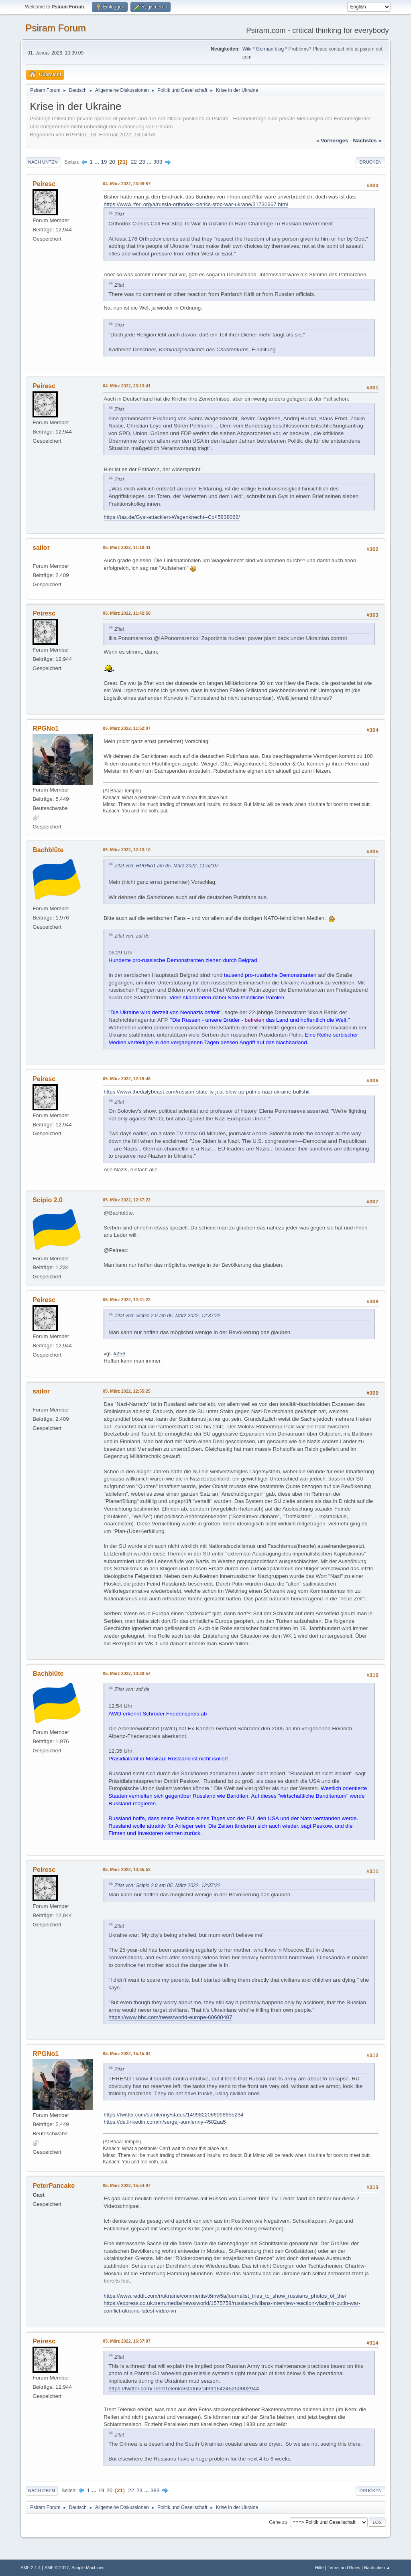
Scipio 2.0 (48, 1200)
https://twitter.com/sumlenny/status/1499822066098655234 (173, 2115)
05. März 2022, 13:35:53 (127, 1869)
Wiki (247, 49)
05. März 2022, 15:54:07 (127, 2185)
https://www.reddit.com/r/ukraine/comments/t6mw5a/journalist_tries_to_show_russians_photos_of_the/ (225, 2296)
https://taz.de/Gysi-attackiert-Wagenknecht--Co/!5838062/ (172, 517)
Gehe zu (278, 2522)
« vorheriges (332, 141)
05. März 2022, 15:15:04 (127, 2053)
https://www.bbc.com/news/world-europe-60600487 (170, 2017)
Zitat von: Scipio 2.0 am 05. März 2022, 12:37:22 (167, 1315)
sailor (41, 547)
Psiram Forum (55, 27)
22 (134, 162)
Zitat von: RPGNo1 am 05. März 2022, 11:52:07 (166, 866)
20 (112, 162)
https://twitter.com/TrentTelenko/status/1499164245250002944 (183, 2389)
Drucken (370, 162)
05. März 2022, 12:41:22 (127, 1299)
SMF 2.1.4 (30, 2567)
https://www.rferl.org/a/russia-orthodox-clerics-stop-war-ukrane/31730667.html (196, 204)
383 (157, 162)
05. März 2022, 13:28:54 (127, 1673)
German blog (270, 49)
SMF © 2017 (57, 2567)
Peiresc (44, 183)
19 (104, 162)
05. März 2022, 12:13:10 (127, 849)
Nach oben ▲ (377, 2567)
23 (142, 162)
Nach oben (41, 2490)
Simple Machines (87, 2567)
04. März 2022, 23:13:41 (127, 385)
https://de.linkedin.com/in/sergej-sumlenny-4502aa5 (165, 2122)
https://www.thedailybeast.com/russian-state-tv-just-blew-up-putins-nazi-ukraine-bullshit (206, 1092)
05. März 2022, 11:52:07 (127, 728)
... (98, 162)
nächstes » (367, 141)
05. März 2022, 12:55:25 (127, 1391)
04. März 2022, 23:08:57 (127, 183)
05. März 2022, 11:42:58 (127, 613)
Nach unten (42, 162)
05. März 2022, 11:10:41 (127, 547)
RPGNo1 (46, 728)
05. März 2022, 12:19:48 (127, 1078)
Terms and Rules (344, 2567)
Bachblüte (48, 850)
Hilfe (319, 2567)
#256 (120, 1354)
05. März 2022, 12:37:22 (127, 1199)
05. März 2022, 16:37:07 (127, 2341)
